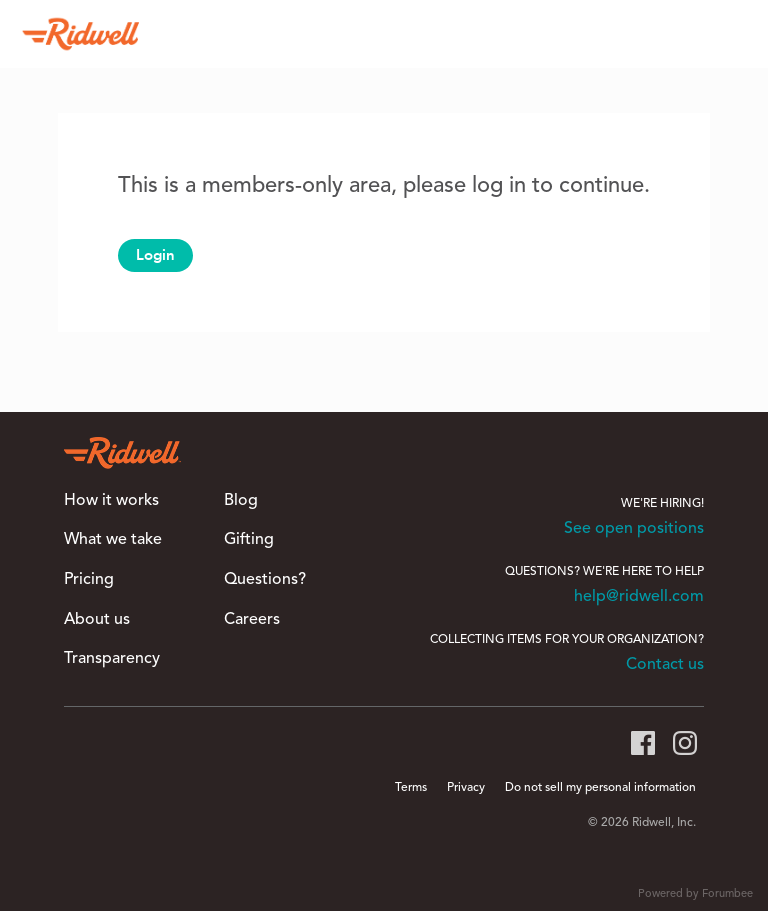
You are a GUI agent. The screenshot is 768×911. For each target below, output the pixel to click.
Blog (241, 501)
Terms (411, 788)
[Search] (727, 34)
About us (97, 620)
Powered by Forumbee (695, 894)
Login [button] (155, 255)
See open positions (634, 529)
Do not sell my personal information (600, 788)
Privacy (466, 788)
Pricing (89, 580)
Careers (252, 620)
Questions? (265, 580)
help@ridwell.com (639, 597)
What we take (113, 540)
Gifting (249, 540)
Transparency (112, 659)
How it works (111, 501)
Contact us (665, 665)
